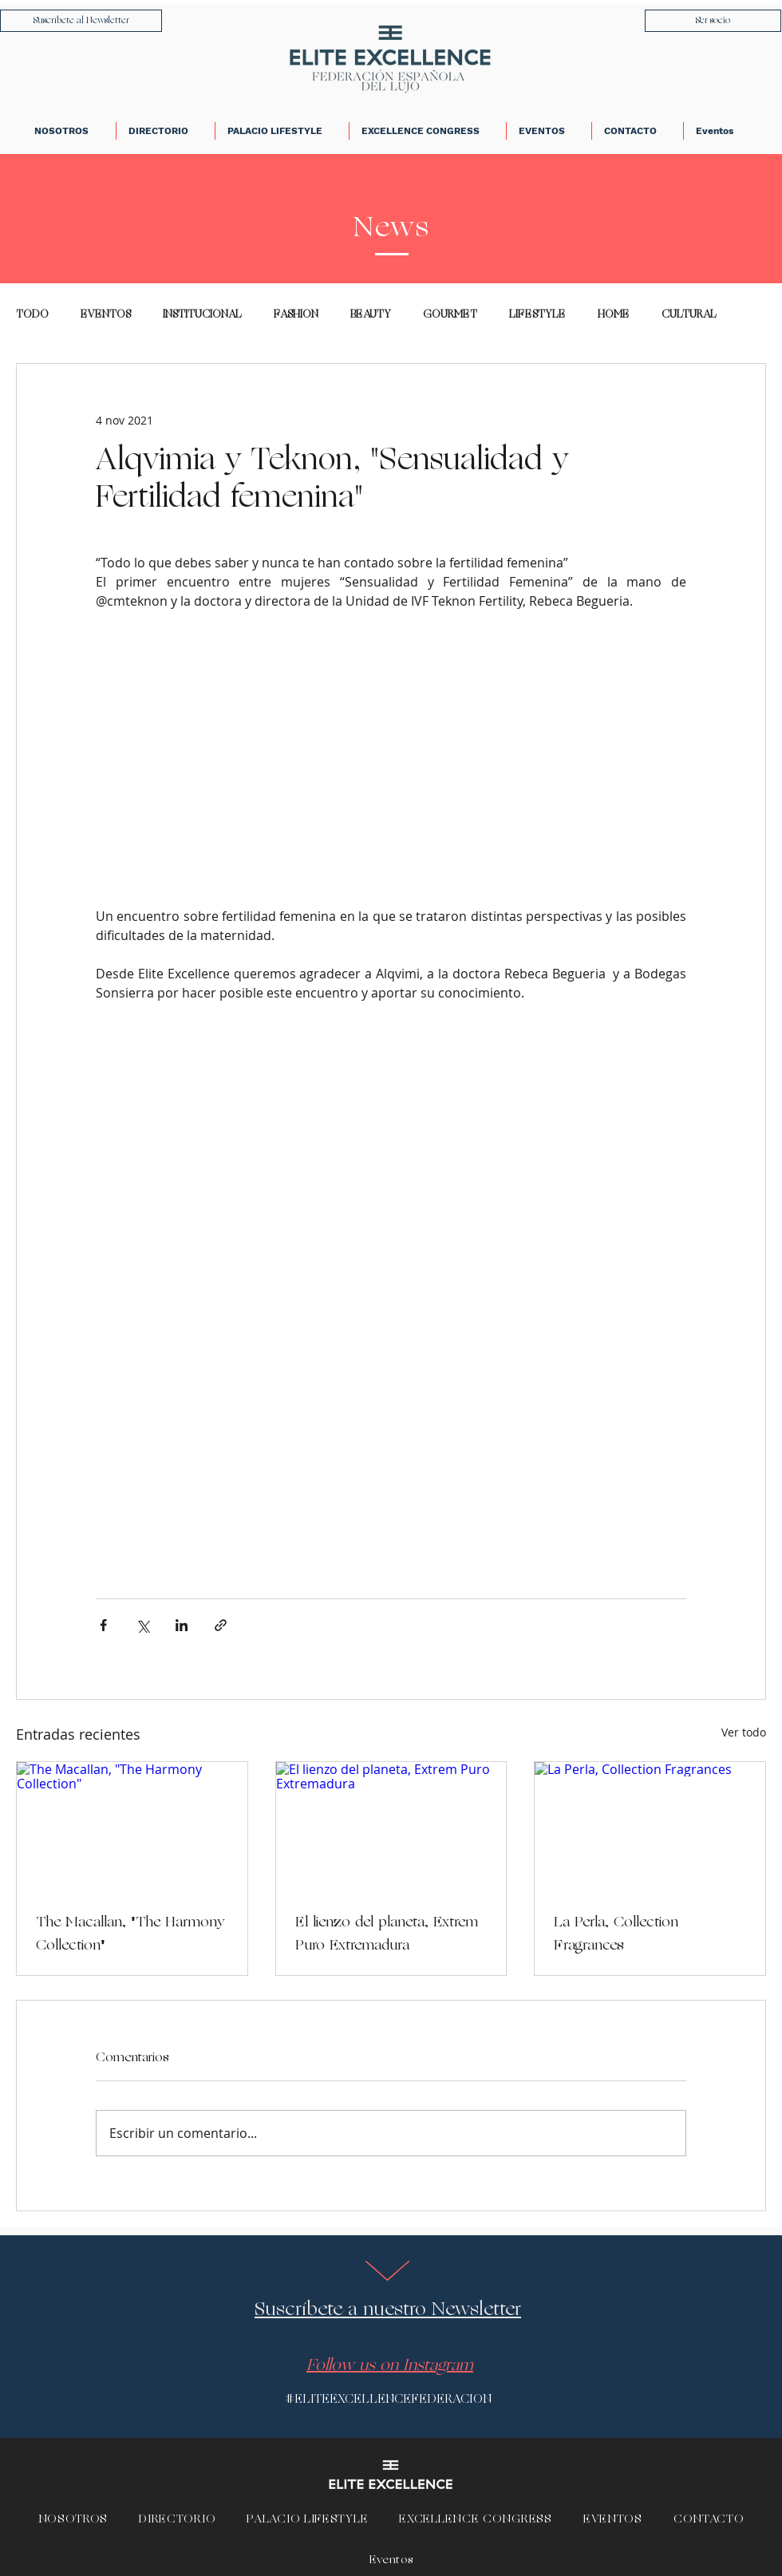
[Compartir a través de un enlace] (220, 1625)
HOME (614, 315)
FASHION (296, 315)
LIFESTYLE (537, 315)
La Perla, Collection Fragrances (616, 1934)
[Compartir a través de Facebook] (103, 1625)
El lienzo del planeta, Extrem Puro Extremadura (386, 1934)
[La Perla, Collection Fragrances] (650, 1826)
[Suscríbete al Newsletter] (81, 21)
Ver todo (743, 1732)
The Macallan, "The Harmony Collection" (130, 1934)
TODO (32, 315)
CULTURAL (689, 315)
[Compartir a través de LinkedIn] (181, 1625)
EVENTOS (106, 315)
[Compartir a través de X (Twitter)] (142, 1625)
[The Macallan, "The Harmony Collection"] (132, 1826)
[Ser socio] (713, 21)
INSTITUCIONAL (202, 315)
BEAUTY (370, 315)
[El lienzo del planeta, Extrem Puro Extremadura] (391, 1826)
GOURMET (450, 315)
